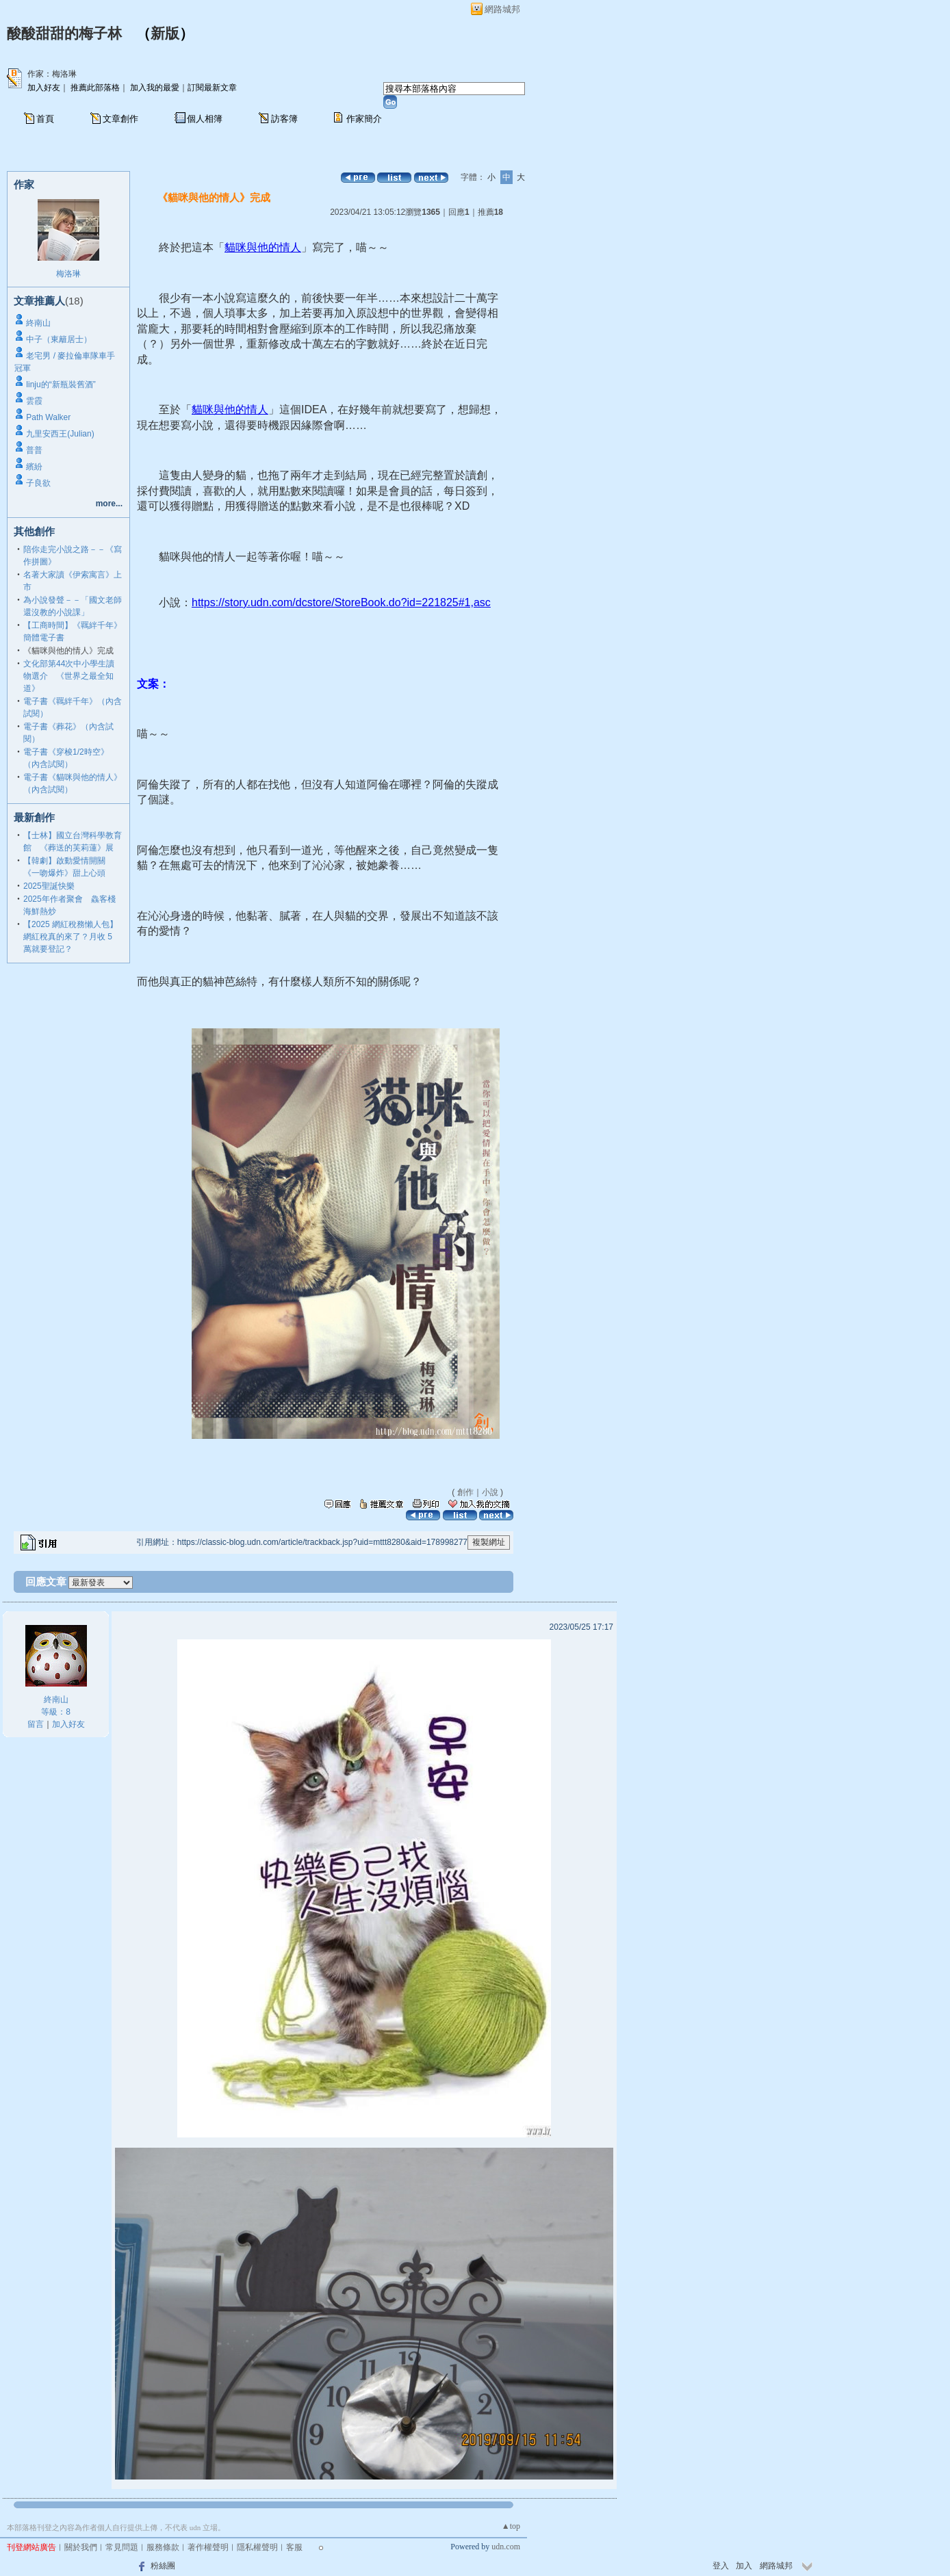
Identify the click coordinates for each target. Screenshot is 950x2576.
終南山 (38, 323)
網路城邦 (502, 9)
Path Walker (48, 417)
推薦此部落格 (95, 87)
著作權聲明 (208, 2547)
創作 (465, 1492)
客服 (294, 2547)
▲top (511, 2526)
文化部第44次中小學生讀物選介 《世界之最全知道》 (68, 676)
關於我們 (80, 2547)
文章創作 (120, 119)
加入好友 (43, 87)
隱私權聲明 (257, 2547)
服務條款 (162, 2547)
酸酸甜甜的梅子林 (64, 33)
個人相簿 (204, 119)
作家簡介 (364, 119)
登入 (720, 2566)
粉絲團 (163, 2566)
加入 (744, 2566)
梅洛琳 (68, 273)
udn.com (505, 2546)
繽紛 (34, 466)
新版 (165, 33)
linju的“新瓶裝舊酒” (60, 384)
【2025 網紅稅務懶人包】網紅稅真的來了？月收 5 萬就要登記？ (70, 937)
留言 (35, 1724)
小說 (490, 1492)
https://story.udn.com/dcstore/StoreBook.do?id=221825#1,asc (341, 602)
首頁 (45, 119)
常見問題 (121, 2547)
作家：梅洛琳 (52, 74)
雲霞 (34, 401)
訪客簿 (284, 119)
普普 (34, 450)
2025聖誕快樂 (49, 886)
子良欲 (38, 483)
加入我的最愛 (154, 87)
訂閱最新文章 (212, 87)
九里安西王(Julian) (60, 434)
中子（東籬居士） (59, 339)
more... (109, 503)
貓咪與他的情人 (262, 247)
